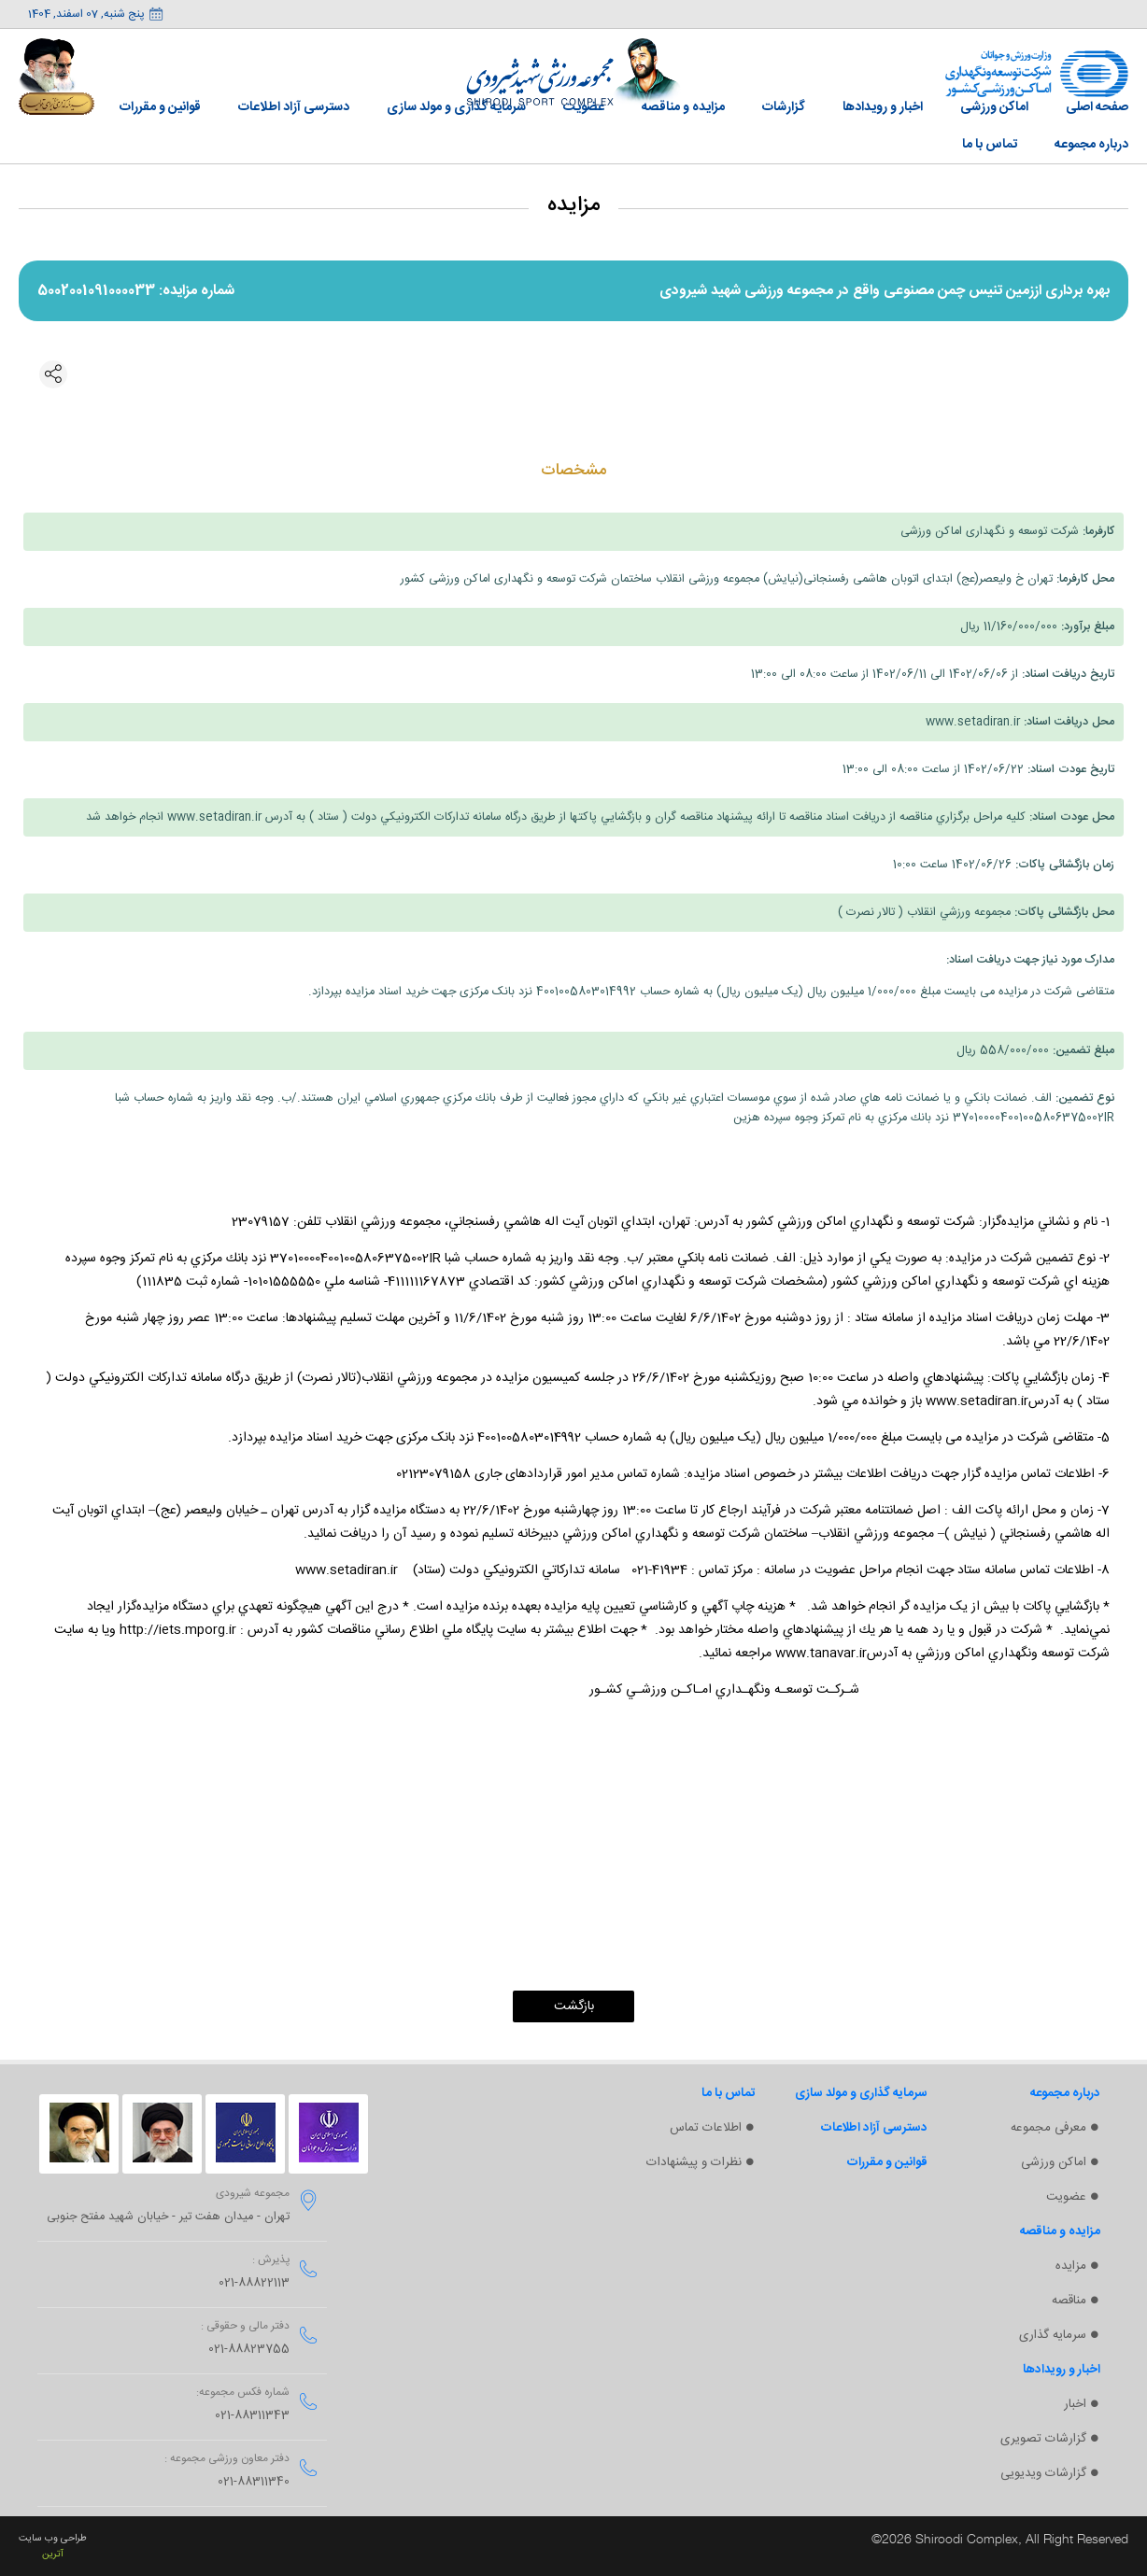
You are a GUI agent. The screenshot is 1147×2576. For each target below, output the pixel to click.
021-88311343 (252, 2416)
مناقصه (1069, 2300)
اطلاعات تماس (706, 2128)
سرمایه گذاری (1052, 2335)
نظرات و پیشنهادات (694, 2162)
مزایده (1070, 2266)
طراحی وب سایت (53, 2538)
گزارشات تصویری (1043, 2438)
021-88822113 (254, 2283)
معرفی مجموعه (1048, 2128)
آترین (53, 2554)
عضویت (1066, 2197)
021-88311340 (254, 2482)
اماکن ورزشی (1053, 2162)
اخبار (1075, 2404)
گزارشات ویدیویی (1043, 2473)
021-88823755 (249, 2349)
